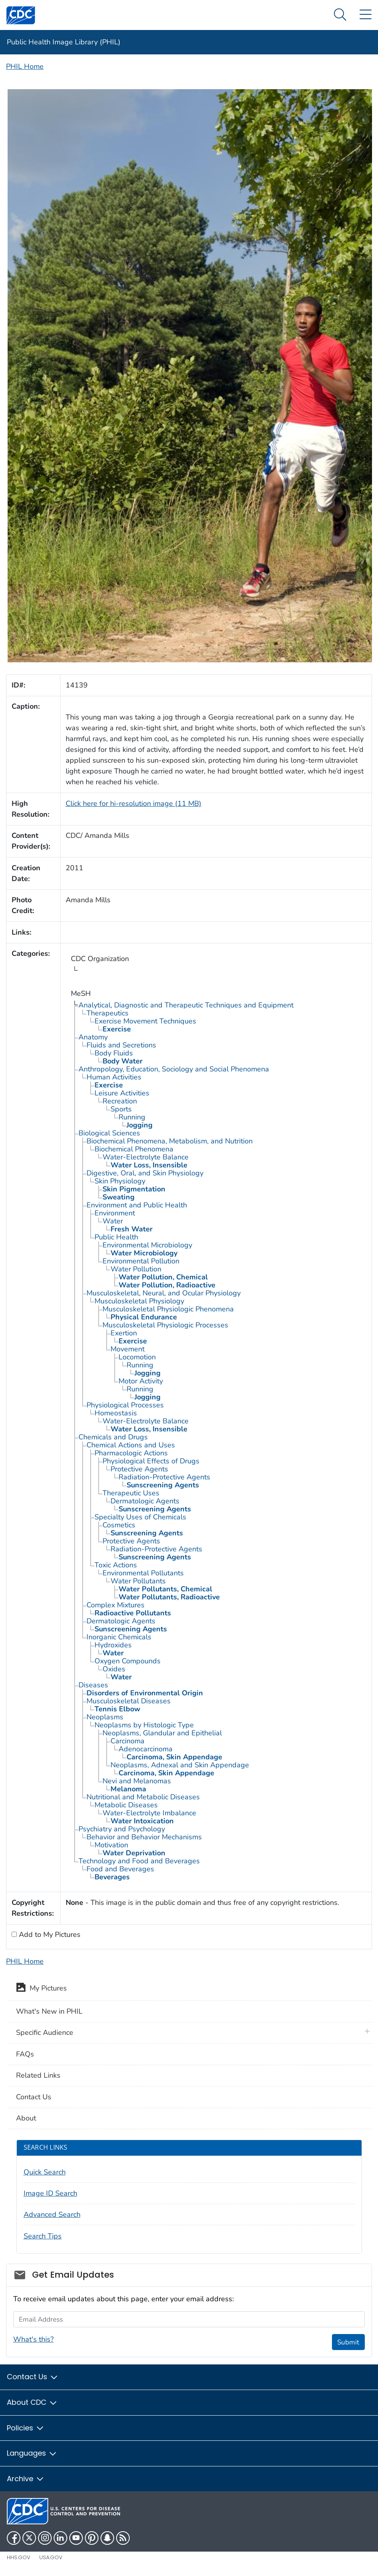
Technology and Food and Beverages (139, 1861)
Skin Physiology (119, 1181)
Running (132, 1117)
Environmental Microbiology (147, 1245)
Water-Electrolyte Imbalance (149, 1813)
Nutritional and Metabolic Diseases (143, 1797)
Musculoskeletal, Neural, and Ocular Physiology (163, 1293)
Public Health (116, 1237)
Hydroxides (113, 1645)
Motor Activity (141, 1381)
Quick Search (45, 2172)
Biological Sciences (109, 1133)
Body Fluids (113, 1053)
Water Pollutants (138, 1581)
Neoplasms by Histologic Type (144, 1725)
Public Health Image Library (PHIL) (64, 42)
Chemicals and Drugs (113, 1437)
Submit (348, 2342)
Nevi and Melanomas (137, 1781)
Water (113, 1221)
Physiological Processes (125, 1405)
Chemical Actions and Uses (130, 1445)
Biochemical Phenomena (133, 1149)
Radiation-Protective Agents (164, 1477)
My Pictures (41, 1988)
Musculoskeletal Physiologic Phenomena (168, 1309)
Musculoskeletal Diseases (128, 1701)
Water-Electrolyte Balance (146, 1157)
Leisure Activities (121, 1093)
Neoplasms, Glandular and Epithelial (162, 1733)
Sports (121, 1109)
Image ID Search (50, 2193)
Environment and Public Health (136, 1205)
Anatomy (93, 1037)
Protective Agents (139, 1469)
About (26, 2118)
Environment (114, 1213)
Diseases (93, 1685)
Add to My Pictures (48, 1934)
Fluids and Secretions (121, 1045)
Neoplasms (104, 1717)
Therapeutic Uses (131, 1493)
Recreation (120, 1101)
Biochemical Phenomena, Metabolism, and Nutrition (169, 1141)
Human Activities (113, 1077)
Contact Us (33, 2097)
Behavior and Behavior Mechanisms (144, 1837)
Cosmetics (119, 1525)
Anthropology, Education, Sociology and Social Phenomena (173, 1069)
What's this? (33, 2339)
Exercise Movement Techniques (145, 1021)
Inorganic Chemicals (118, 1637)
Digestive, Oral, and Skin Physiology (144, 1173)
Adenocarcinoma (146, 1749)
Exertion (124, 1333)
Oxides (114, 1669)
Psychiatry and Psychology (121, 1829)
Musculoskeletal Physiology (139, 1301)
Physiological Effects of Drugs (151, 1461)
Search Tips (43, 2236)
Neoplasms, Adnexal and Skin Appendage (180, 1765)
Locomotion (137, 1357)
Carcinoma (128, 1741)
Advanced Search (52, 2214)
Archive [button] (25, 2479)
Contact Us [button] (32, 2377)
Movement (128, 1349)
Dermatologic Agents (145, 1501)
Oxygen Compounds (127, 1661)
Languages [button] (32, 2453)
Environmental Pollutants (143, 1573)
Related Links (38, 2075)
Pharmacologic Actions (131, 1453)
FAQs (25, 2054)
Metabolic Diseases (126, 1805)
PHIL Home (25, 66)
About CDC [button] (32, 2402)
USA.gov (50, 2557)
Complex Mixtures (115, 1605)
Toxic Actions (115, 1565)
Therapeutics (107, 1013)
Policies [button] (25, 2428)
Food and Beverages (120, 1869)
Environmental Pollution (141, 1261)
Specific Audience (44, 2032)
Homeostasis (115, 1413)
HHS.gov (18, 2557)
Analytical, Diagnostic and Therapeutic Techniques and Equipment (186, 1005)
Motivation (111, 1845)
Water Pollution (136, 1269)
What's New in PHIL (49, 2011)
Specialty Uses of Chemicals (140, 1517)
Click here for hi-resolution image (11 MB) (133, 803)
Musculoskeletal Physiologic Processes (165, 1325)
